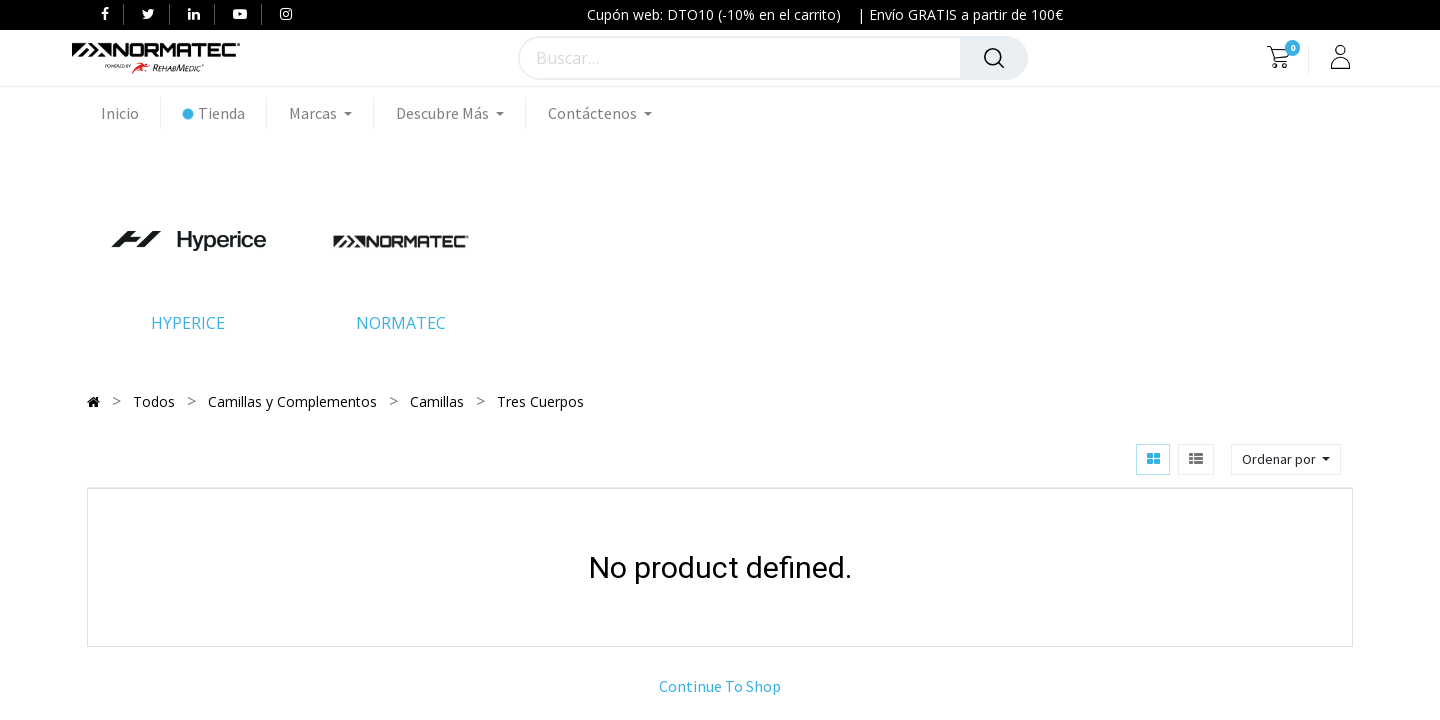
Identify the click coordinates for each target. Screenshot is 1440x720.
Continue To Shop (720, 686)
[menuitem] (131, 113)
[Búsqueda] (994, 58)
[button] (1286, 459)
